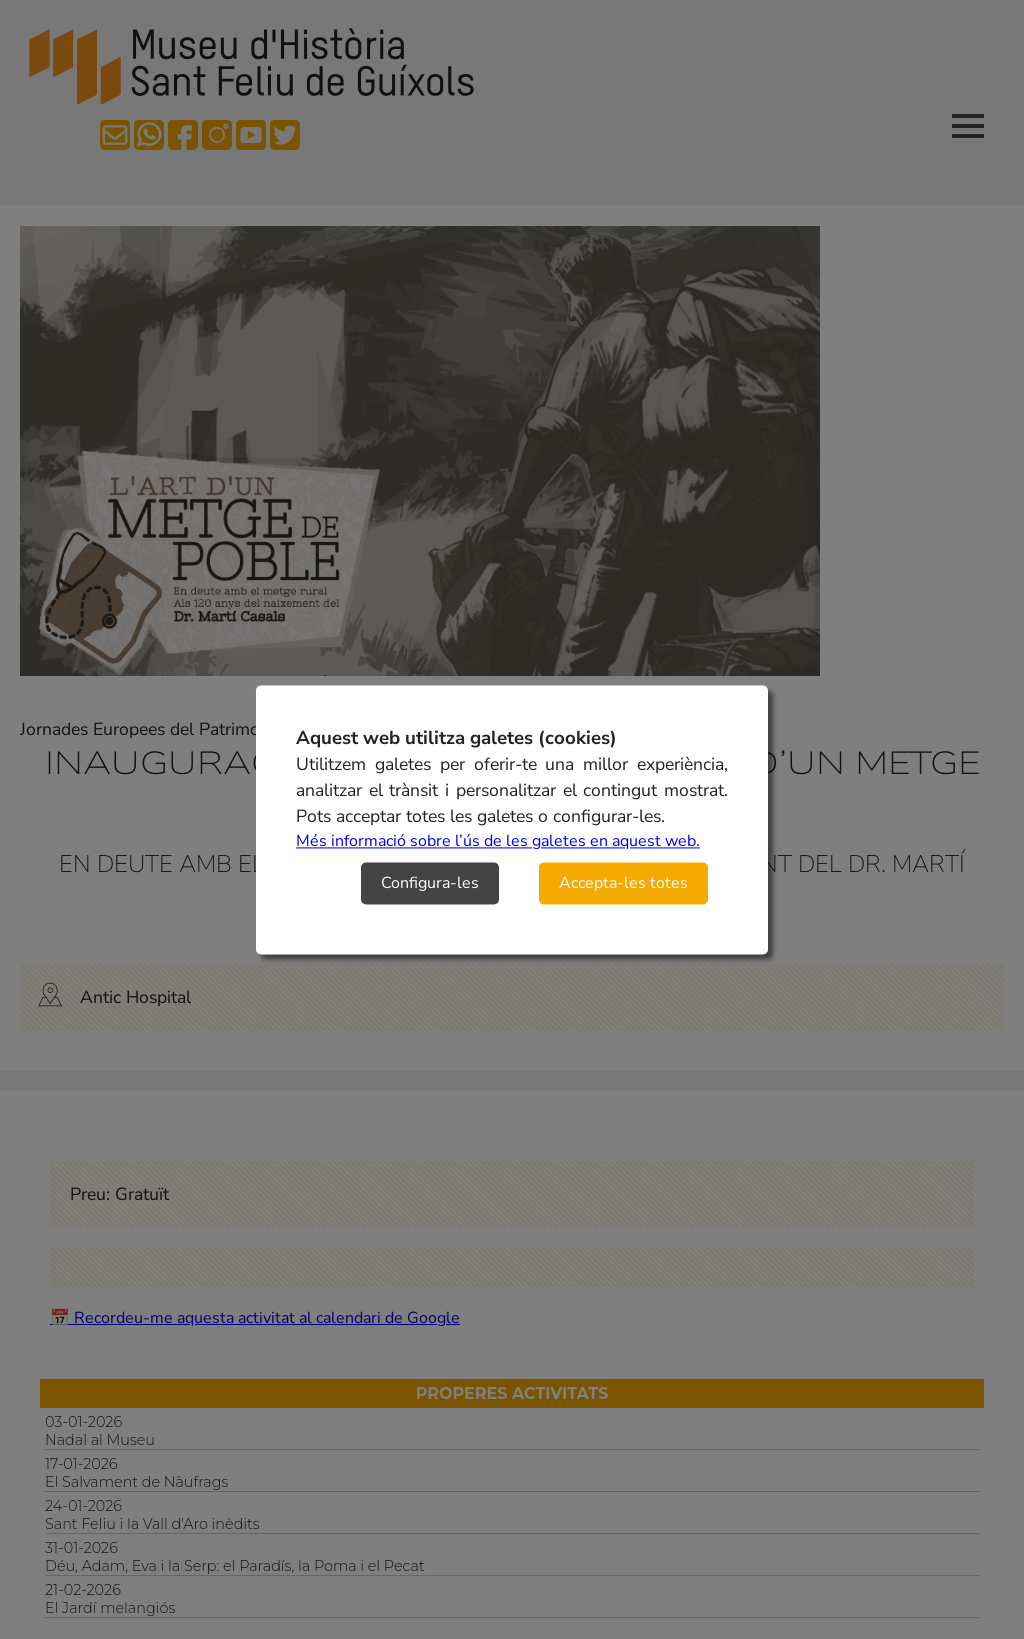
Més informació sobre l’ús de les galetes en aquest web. (498, 841)
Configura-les (430, 883)
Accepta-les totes (623, 883)
